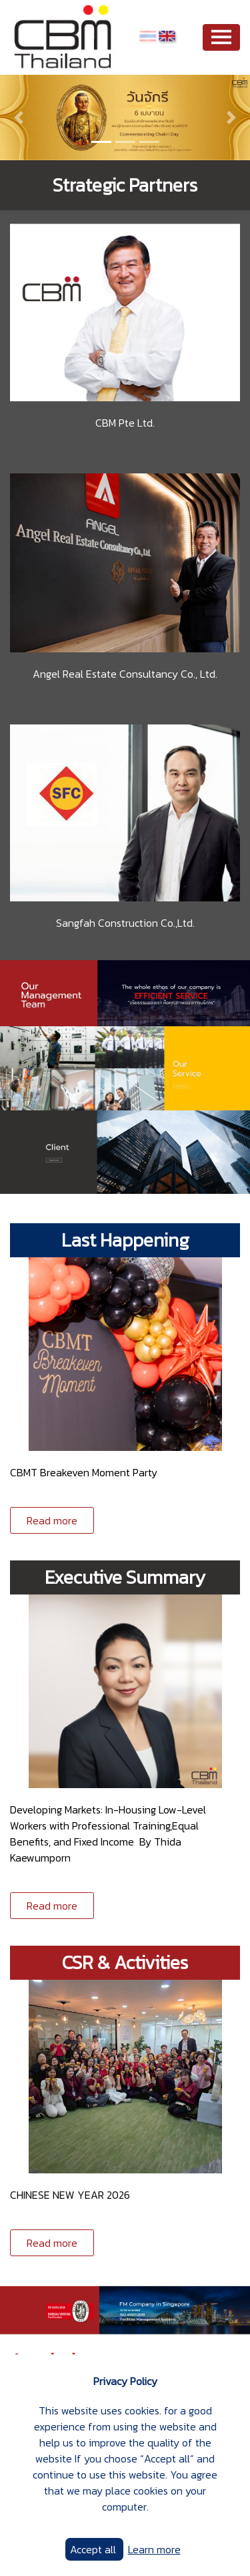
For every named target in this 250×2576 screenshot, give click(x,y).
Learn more (154, 2549)
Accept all (94, 2549)
